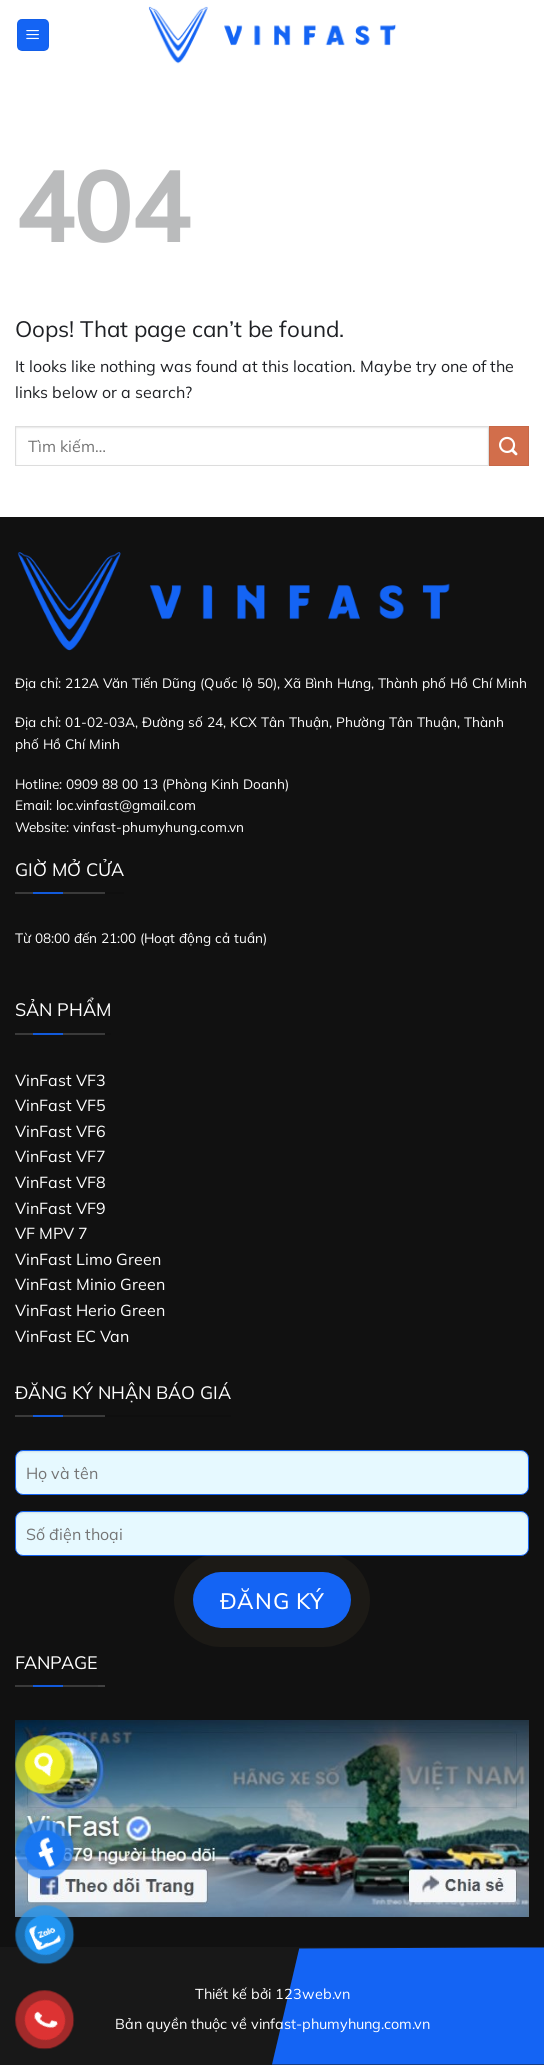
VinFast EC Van (72, 1336)
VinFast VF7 (60, 1156)
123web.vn (312, 1994)
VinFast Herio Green (90, 1310)
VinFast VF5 (60, 1105)
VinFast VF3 (60, 1080)
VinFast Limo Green (88, 1259)
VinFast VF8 (60, 1182)
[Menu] (33, 35)
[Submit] (509, 445)
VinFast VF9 (60, 1208)
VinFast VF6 (60, 1131)
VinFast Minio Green (90, 1284)
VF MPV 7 (51, 1233)
